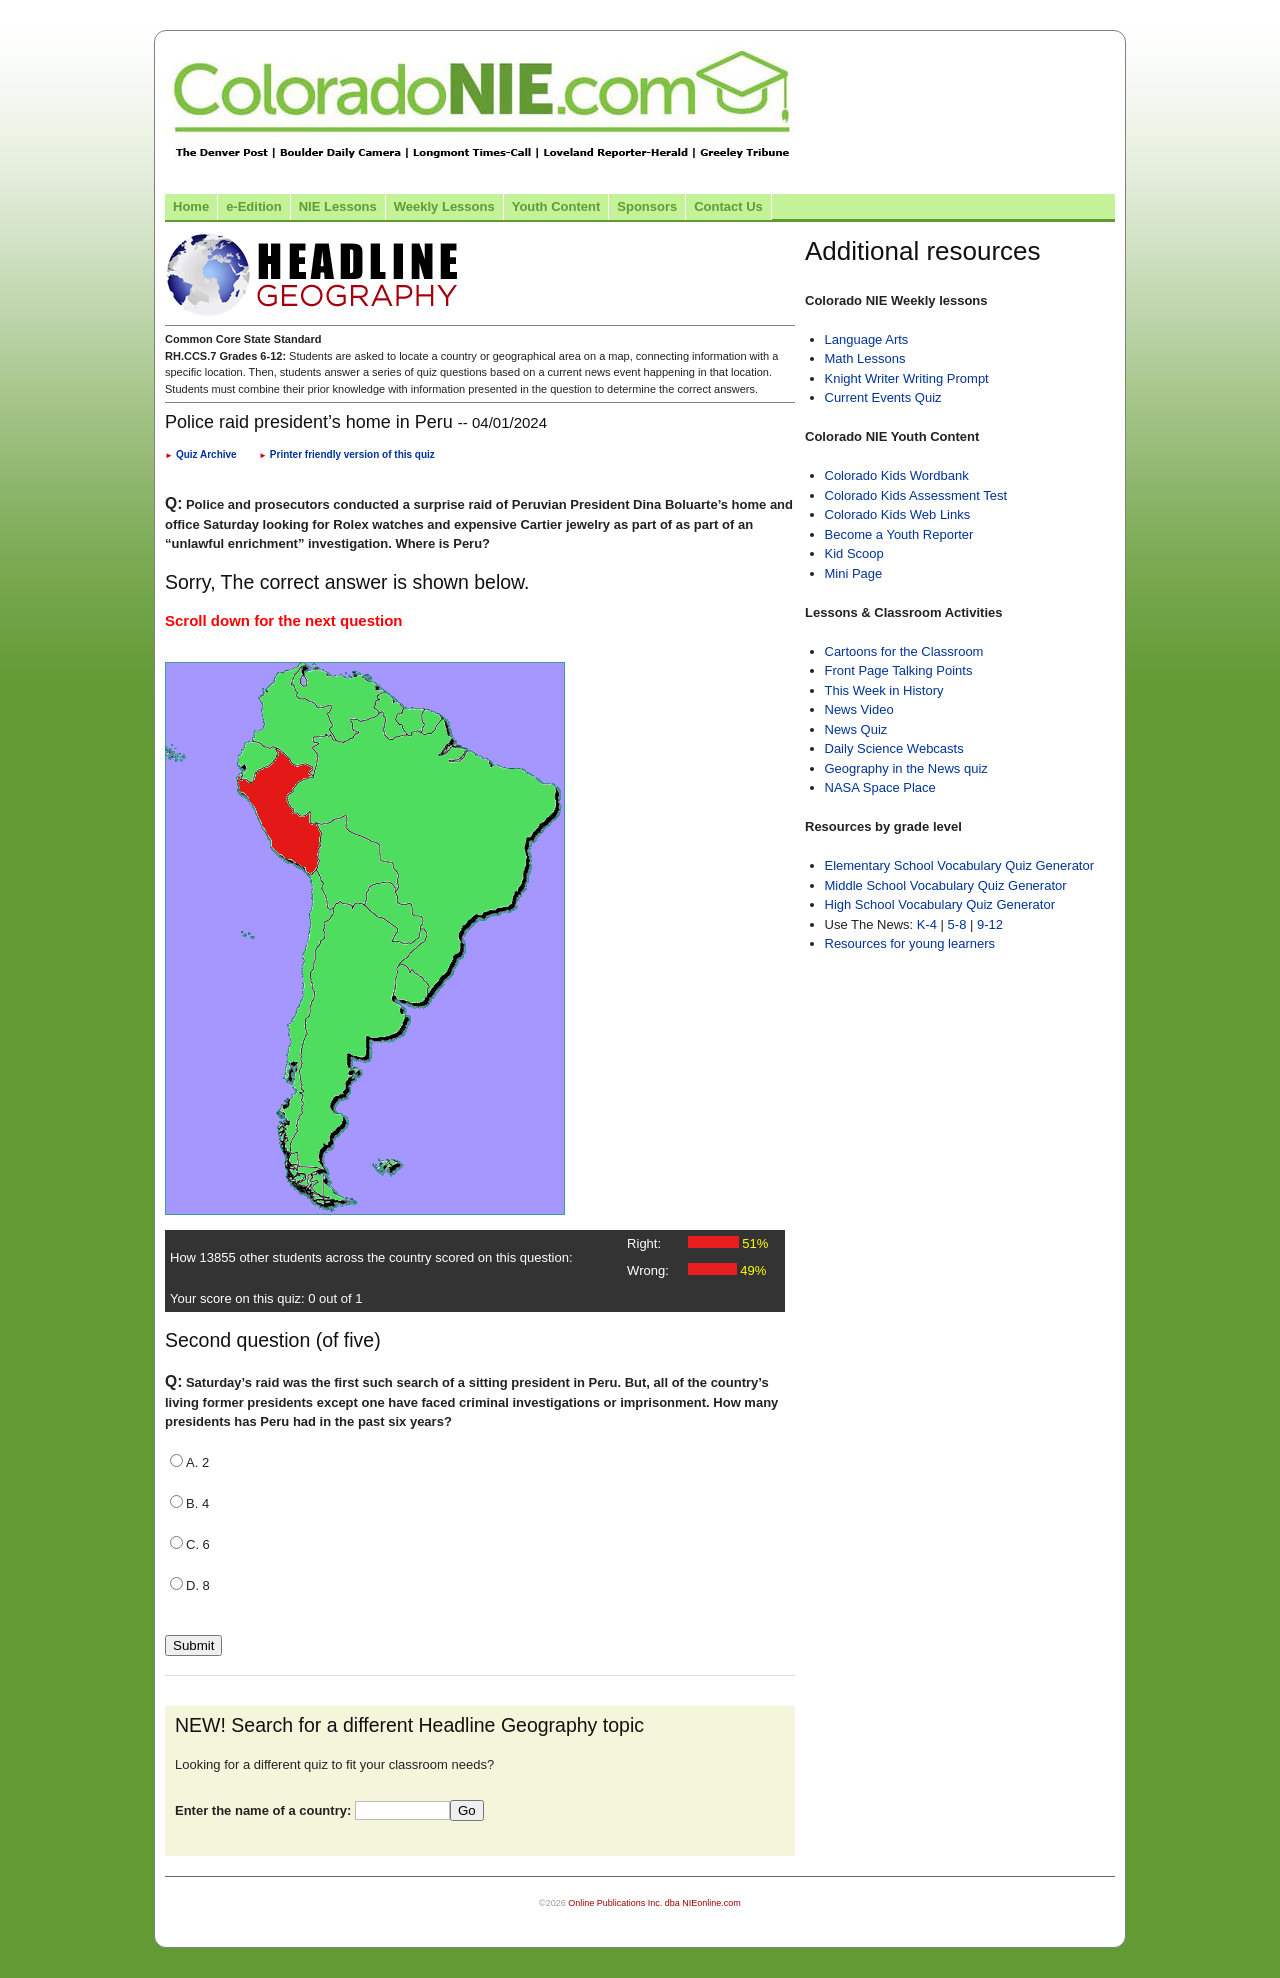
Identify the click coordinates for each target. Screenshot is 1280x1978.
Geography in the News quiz (906, 768)
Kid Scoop (854, 553)
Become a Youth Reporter (899, 534)
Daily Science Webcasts (894, 748)
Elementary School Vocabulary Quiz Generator (960, 865)
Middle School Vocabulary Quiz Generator (946, 885)
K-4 (927, 924)
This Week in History (884, 690)
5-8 (959, 924)
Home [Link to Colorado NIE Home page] (191, 206)
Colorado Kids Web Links (898, 514)
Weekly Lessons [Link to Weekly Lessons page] (444, 206)
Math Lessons (865, 358)
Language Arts (867, 339)
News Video (859, 709)
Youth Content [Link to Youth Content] (556, 206)
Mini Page (854, 573)
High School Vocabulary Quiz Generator (940, 904)
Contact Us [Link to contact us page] (728, 206)
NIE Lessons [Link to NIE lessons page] (338, 206)
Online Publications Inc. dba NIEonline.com (654, 1903)
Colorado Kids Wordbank (897, 475)
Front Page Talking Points (899, 670)
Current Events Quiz (883, 397)
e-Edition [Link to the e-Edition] (254, 206)
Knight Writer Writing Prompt (907, 378)
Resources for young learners (910, 943)
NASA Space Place (880, 787)
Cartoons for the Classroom (904, 651)
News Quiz (856, 729)
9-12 (990, 924)
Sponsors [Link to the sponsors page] (647, 206)
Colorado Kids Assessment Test (916, 495)
